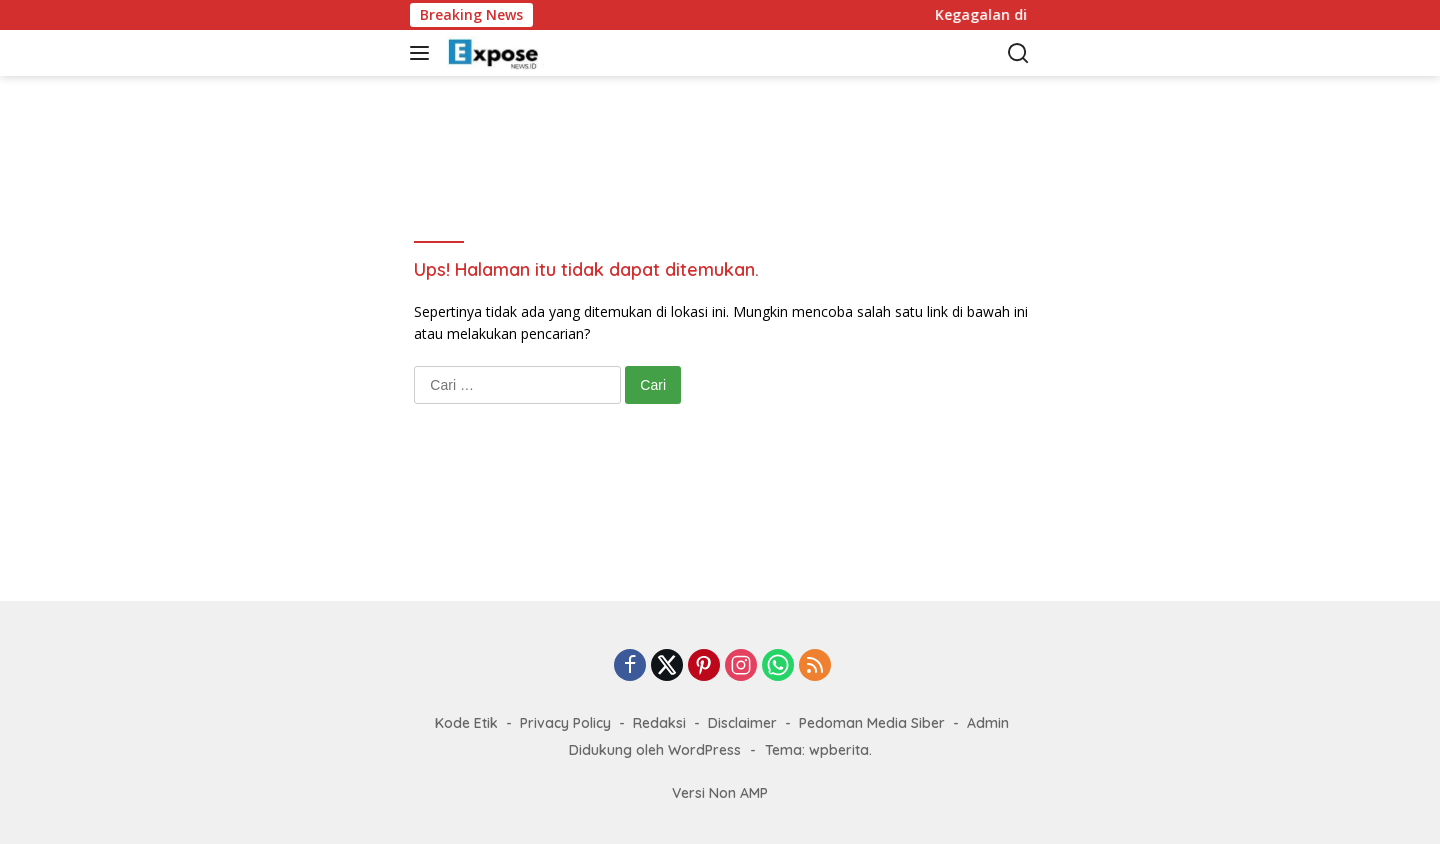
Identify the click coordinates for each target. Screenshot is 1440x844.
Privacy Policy (565, 723)
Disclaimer (742, 723)
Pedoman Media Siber (872, 723)
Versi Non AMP (720, 793)
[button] (423, 53)
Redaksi (659, 723)
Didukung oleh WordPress (655, 750)
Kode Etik (466, 723)
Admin (988, 723)
